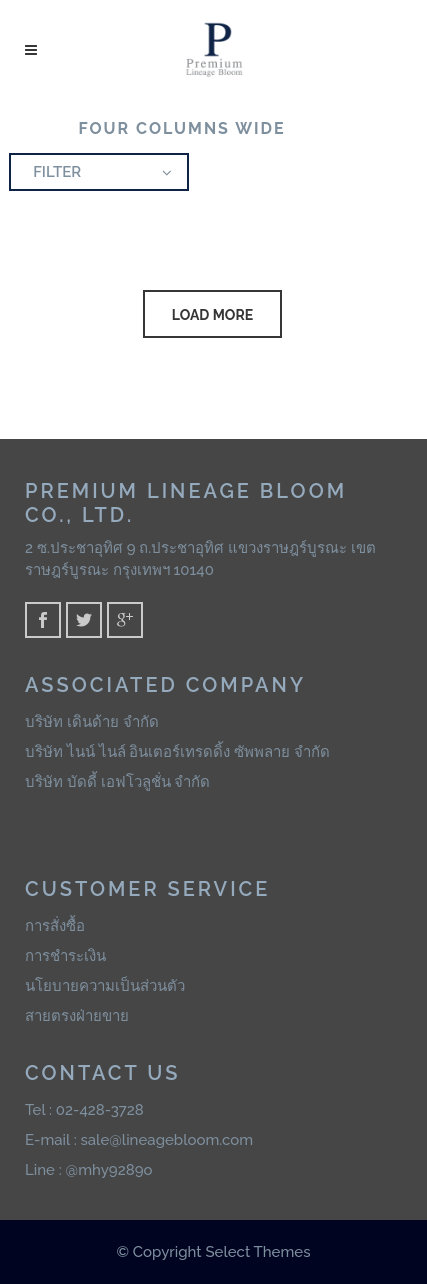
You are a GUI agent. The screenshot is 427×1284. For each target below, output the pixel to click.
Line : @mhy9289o (89, 1170)
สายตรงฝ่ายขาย (77, 1016)
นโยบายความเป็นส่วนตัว (105, 986)
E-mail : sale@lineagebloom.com (139, 1140)
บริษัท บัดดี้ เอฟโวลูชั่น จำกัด (117, 782)
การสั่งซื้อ (55, 926)
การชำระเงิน (65, 956)
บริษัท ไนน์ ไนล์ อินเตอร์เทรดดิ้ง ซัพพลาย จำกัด (177, 752)
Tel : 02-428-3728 (84, 1110)
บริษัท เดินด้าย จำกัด (92, 722)
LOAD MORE (212, 315)
